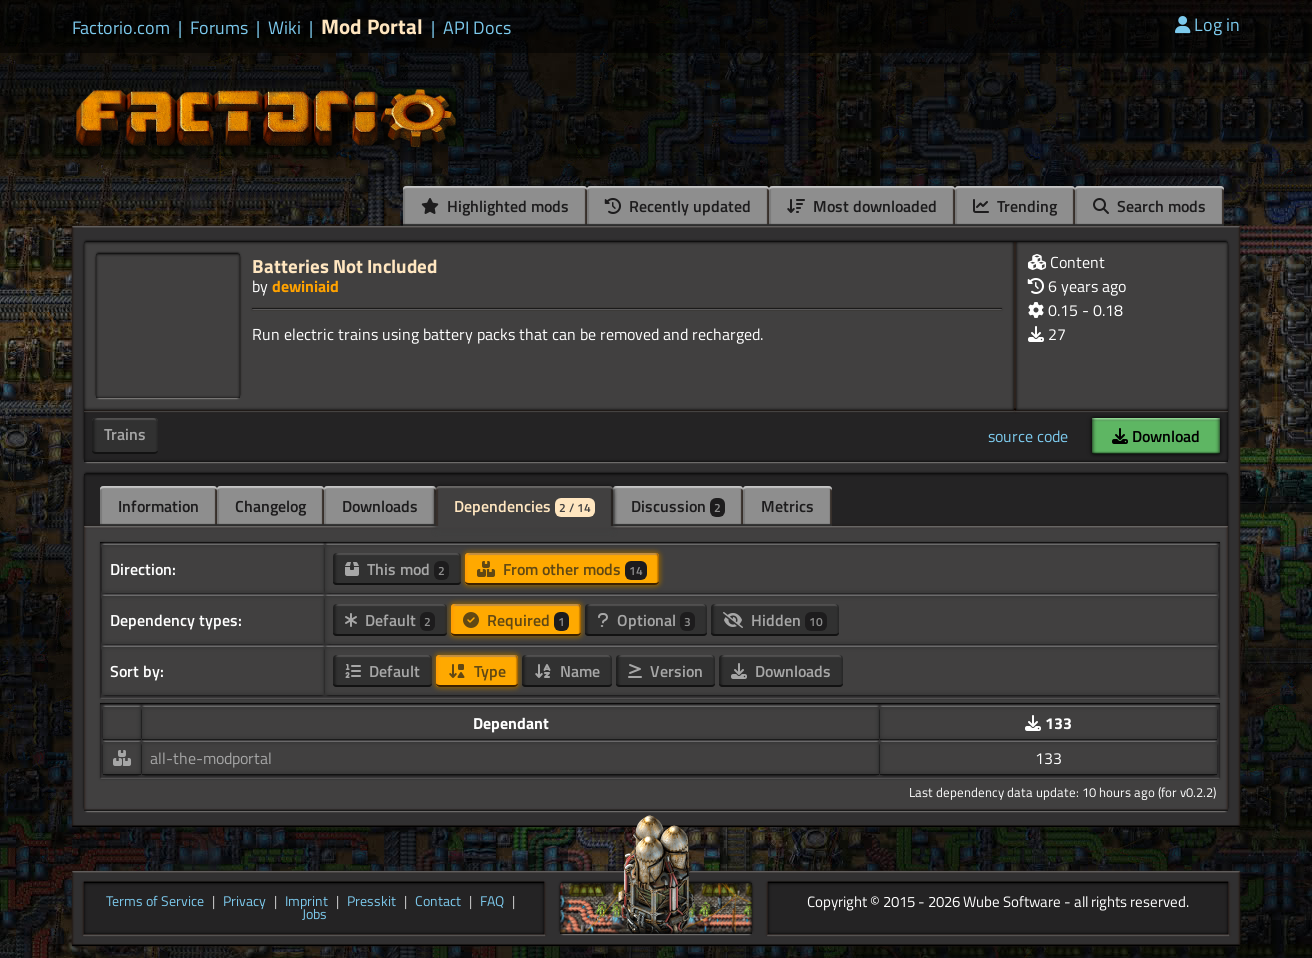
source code (1028, 436)
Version (665, 671)
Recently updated (678, 206)
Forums (219, 28)
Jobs (314, 915)
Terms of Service (155, 902)
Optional (646, 620)
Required (516, 620)
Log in (1207, 24)
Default (390, 620)
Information (158, 506)
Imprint (306, 902)
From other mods (562, 569)
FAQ (492, 902)
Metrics (787, 506)
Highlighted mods (495, 206)
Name (567, 671)
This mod (397, 569)
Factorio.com (121, 28)
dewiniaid (305, 286)
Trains (125, 434)
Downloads (380, 506)
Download (1156, 436)
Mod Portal (372, 26)
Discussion (678, 506)
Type (477, 671)
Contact (438, 902)
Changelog (270, 506)
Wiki (284, 28)
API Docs (477, 28)
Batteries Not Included (344, 265)
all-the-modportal (211, 758)
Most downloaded (862, 206)
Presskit (371, 902)
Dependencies (524, 506)
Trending (1015, 206)
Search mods (1149, 206)
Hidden (775, 620)
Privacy (244, 902)
